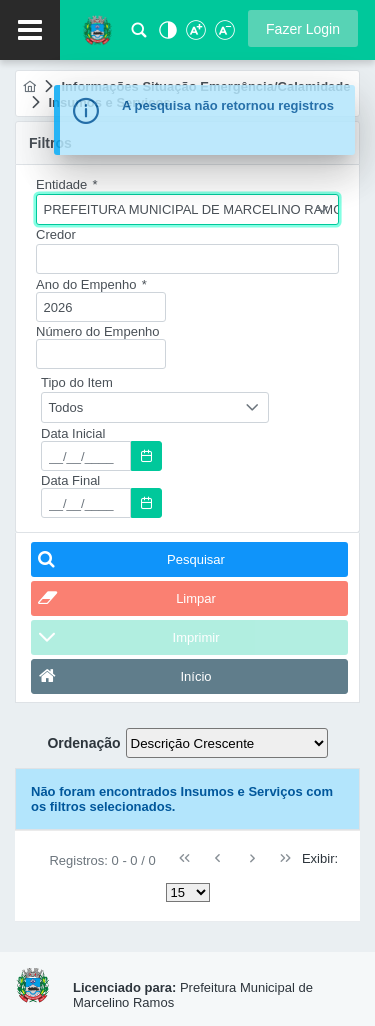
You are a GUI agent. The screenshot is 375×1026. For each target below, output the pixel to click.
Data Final (70, 480)
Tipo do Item (77, 382)
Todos (66, 407)
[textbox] (187, 259)
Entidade (67, 184)
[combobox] (187, 209)
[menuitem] (29, 86)
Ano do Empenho (91, 284)
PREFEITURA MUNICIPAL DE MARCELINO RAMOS (191, 209)
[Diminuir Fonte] (223, 35)
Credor (56, 234)
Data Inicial (73, 433)
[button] (303, 28)
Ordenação (83, 743)
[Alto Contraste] (166, 35)
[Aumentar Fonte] (195, 35)
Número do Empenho (98, 331)
